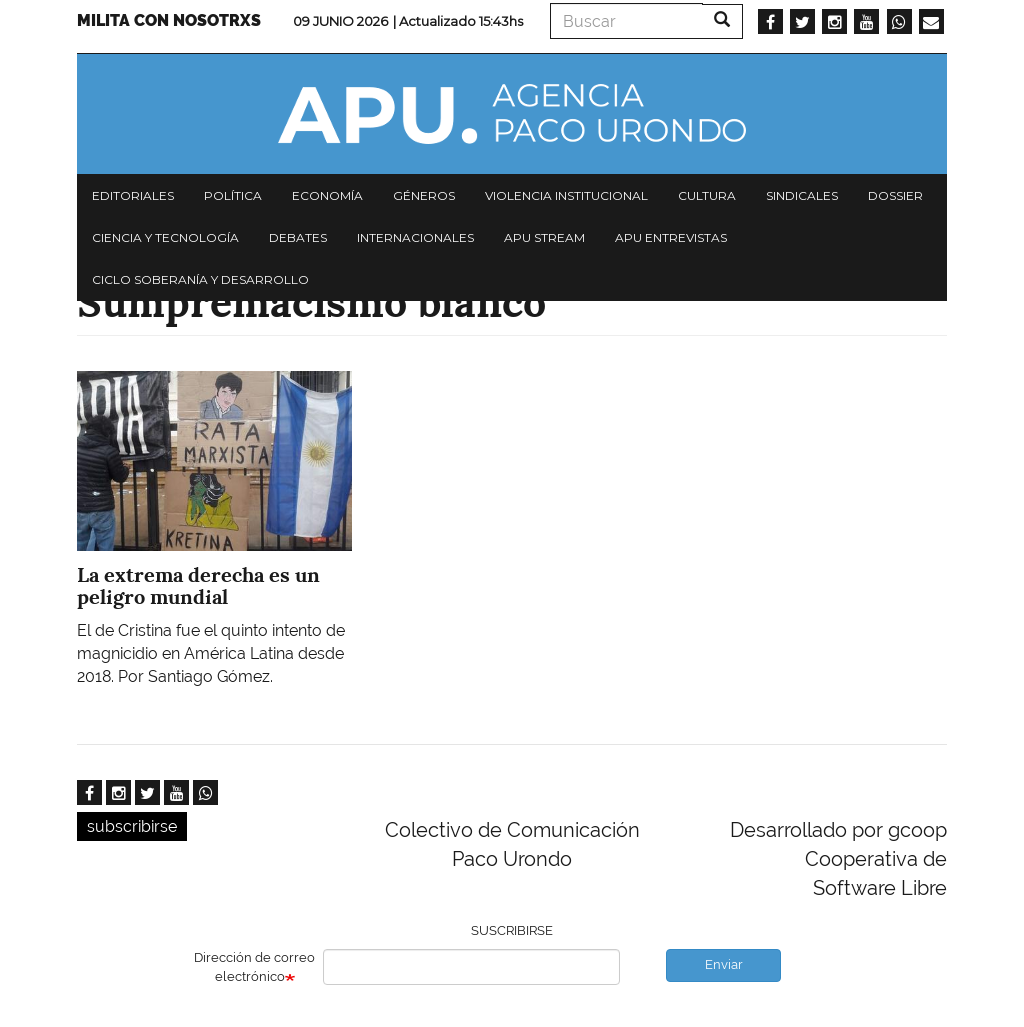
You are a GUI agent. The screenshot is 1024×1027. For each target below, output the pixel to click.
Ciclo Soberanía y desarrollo (200, 279)
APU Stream (544, 237)
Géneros (424, 195)
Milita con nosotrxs (169, 20)
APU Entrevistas (671, 237)
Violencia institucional (566, 195)
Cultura (707, 195)
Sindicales (802, 195)
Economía (327, 195)
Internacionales (415, 237)
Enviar (724, 964)
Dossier (895, 195)
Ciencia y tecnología (165, 237)
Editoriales (133, 195)
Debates (298, 237)
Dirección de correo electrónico (254, 967)
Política (233, 195)
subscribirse (132, 826)
